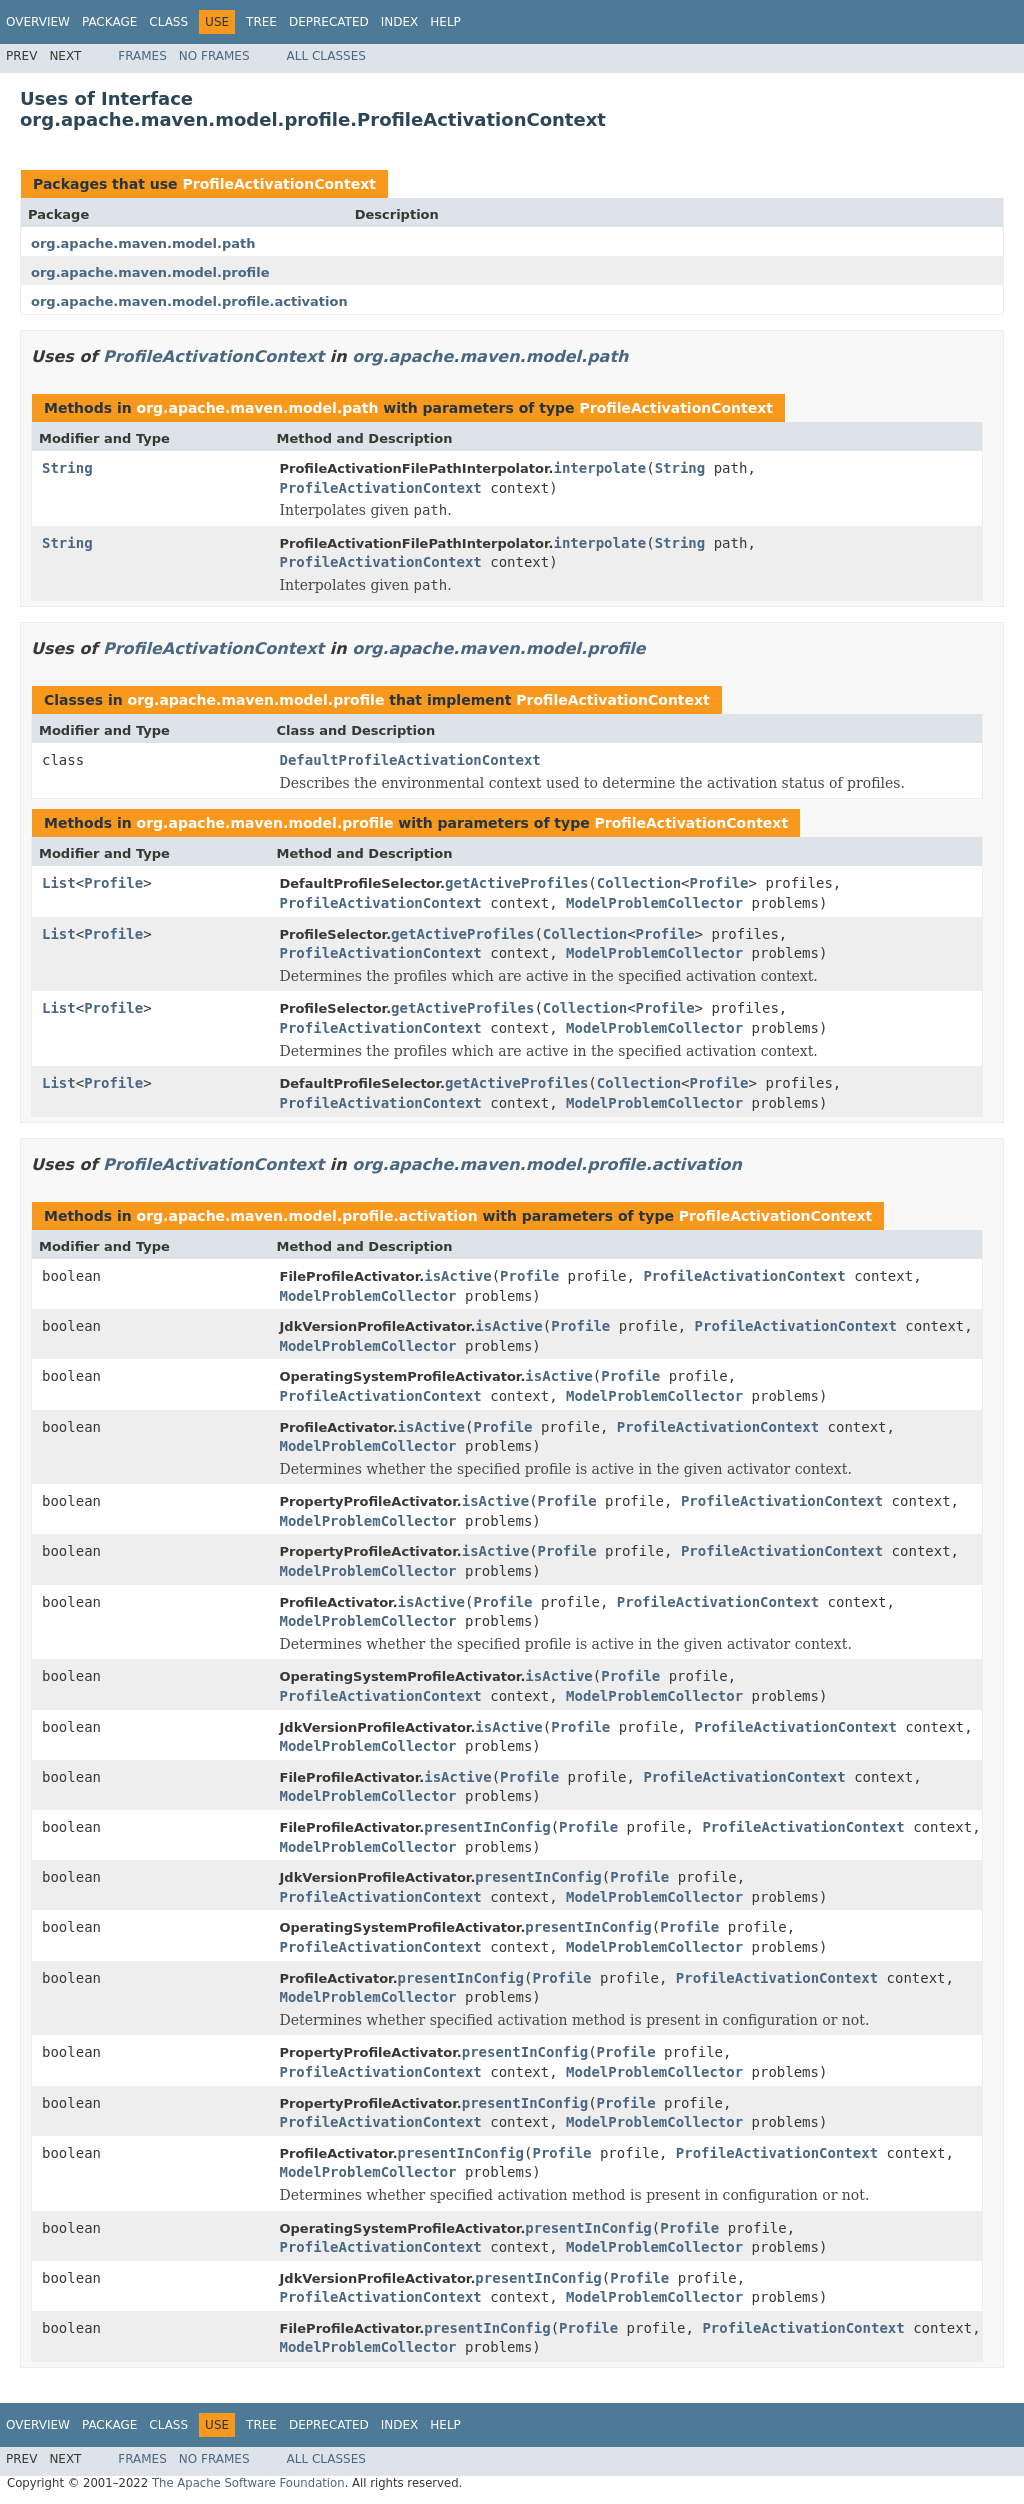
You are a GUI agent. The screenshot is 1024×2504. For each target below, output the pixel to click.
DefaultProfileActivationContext (410, 760)
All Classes (326, 56)
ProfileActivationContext (279, 184)
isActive (457, 1276)
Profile (113, 883)
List (59, 883)
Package (109, 22)
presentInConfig (487, 1827)
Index (400, 22)
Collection (639, 883)
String (67, 468)
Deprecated (329, 22)
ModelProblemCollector (654, 903)
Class (168, 22)
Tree (261, 22)
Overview (38, 22)
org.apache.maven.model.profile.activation (189, 301)
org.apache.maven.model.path (143, 243)
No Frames (214, 56)
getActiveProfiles (516, 883)
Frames (142, 56)
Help (445, 22)
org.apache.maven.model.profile (150, 272)
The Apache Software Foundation (248, 2483)
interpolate (600, 468)
